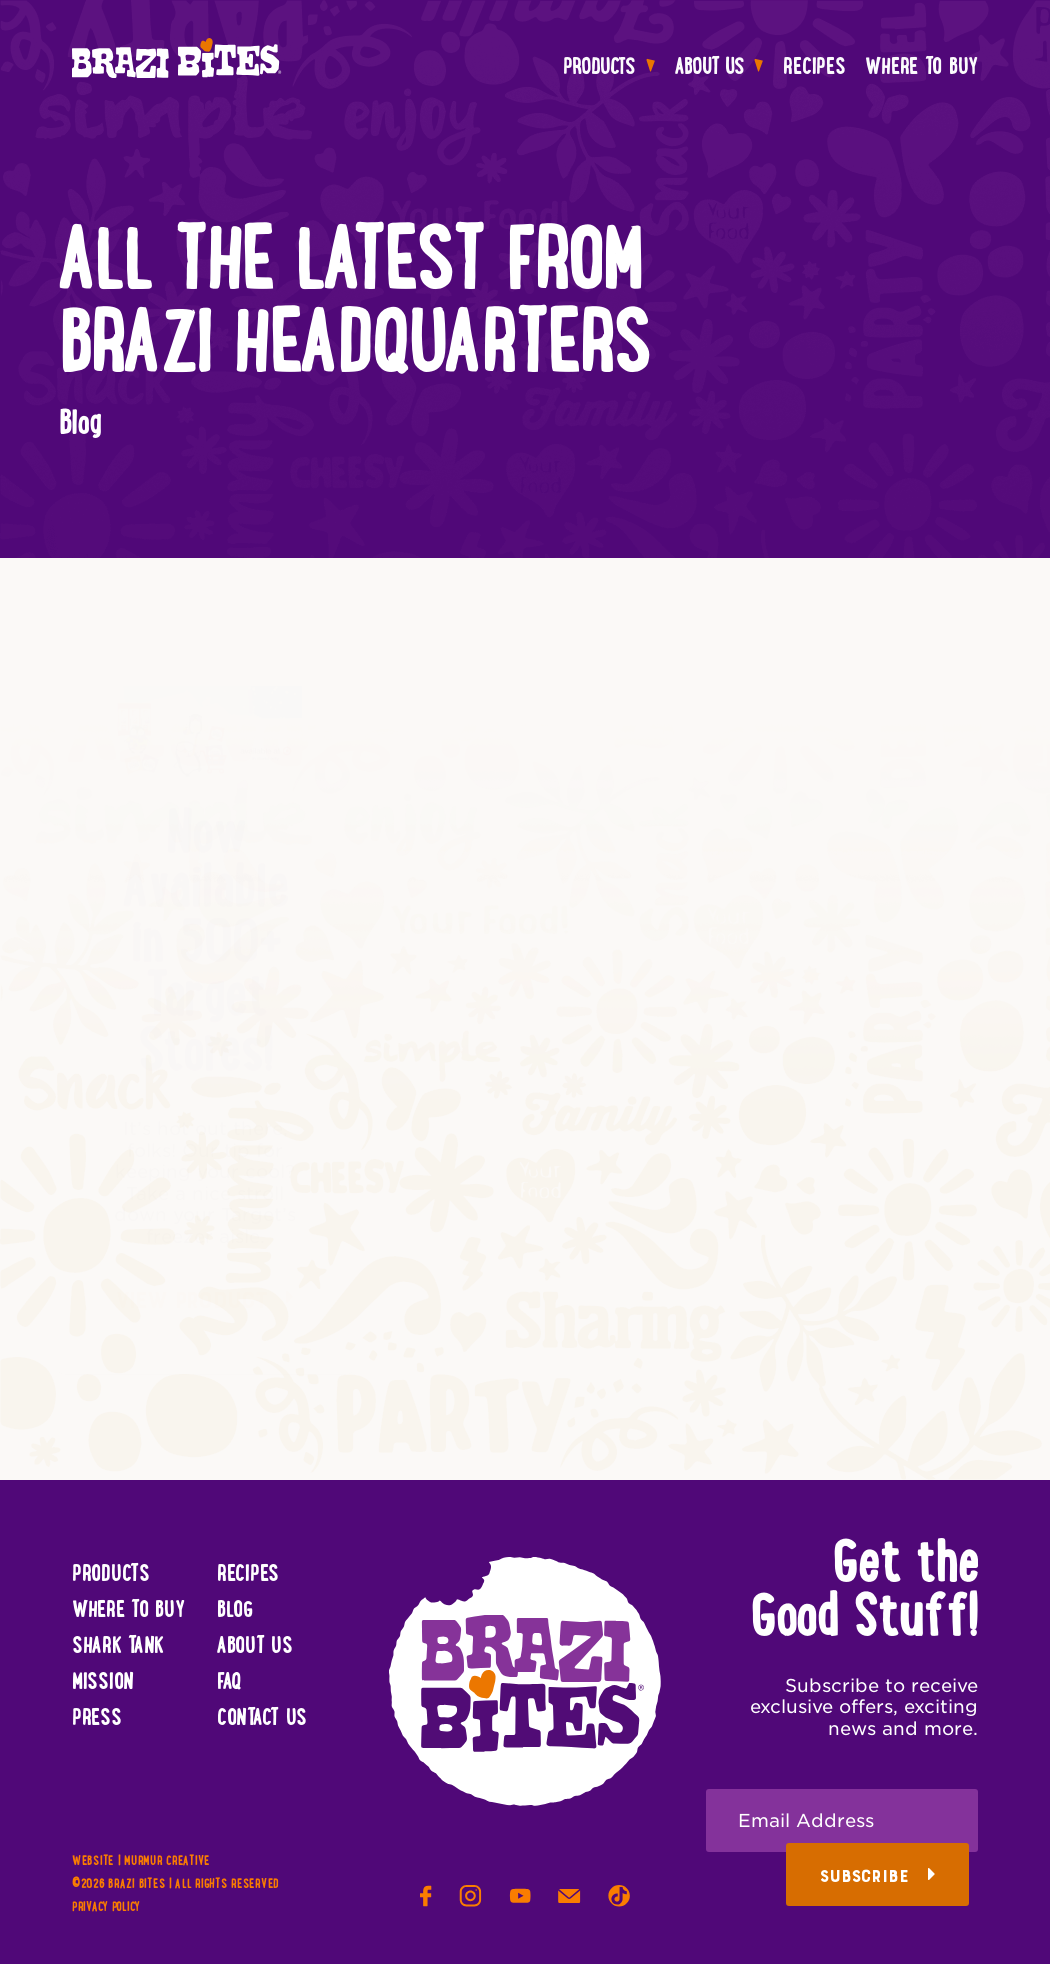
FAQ (229, 1683)
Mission (103, 1683)
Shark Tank (118, 1647)
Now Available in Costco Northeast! (530, 898)
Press (97, 1719)
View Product (205, 1280)
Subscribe (878, 1876)
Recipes (814, 68)
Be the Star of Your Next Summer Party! (845, 926)
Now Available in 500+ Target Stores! (205, 926)
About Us (719, 68)
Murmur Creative (167, 1861)
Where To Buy (921, 68)
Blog (235, 1611)
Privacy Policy (106, 1908)
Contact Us (262, 1719)
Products (609, 68)
